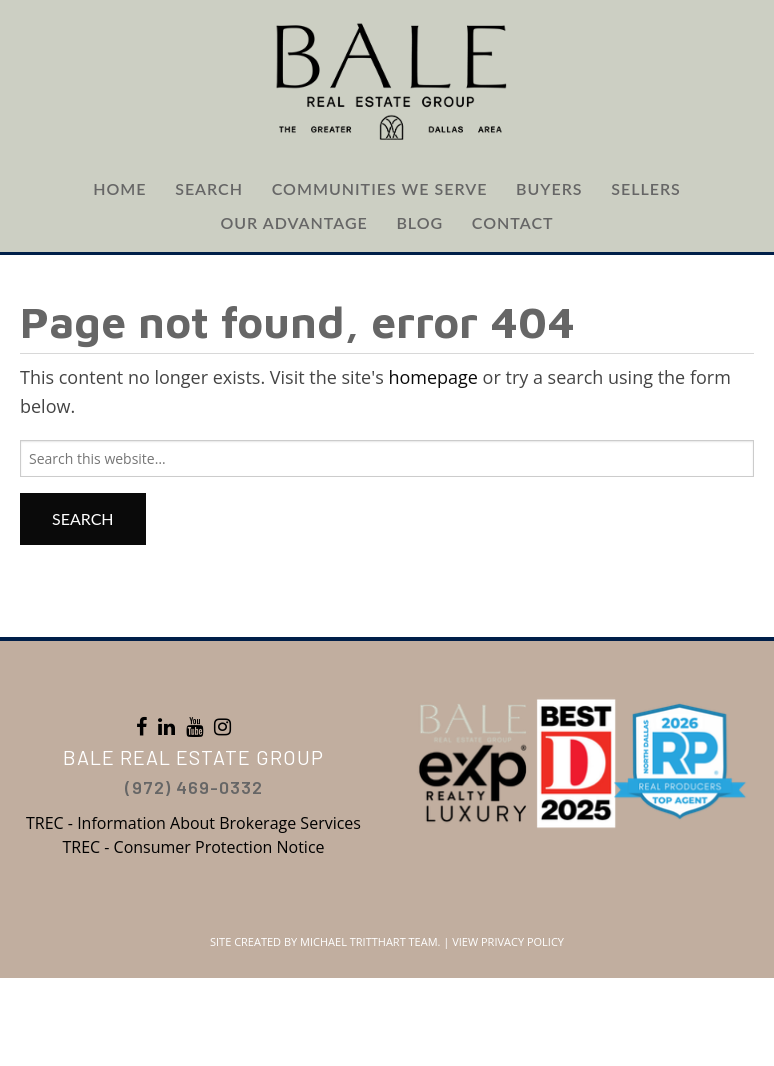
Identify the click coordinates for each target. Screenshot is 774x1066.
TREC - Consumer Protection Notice (193, 847)
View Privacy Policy (508, 941)
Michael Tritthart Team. (370, 941)
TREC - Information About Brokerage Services (193, 823)
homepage (433, 377)
